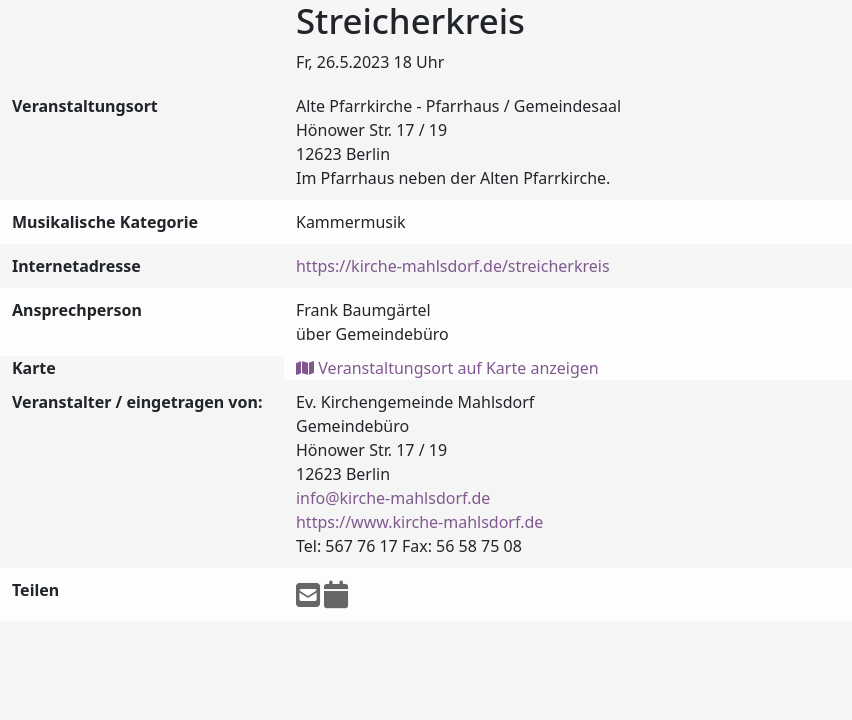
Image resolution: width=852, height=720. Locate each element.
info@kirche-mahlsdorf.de (393, 498)
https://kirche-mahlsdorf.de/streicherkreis (453, 266)
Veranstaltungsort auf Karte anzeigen (447, 368)
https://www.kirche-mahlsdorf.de (419, 522)
